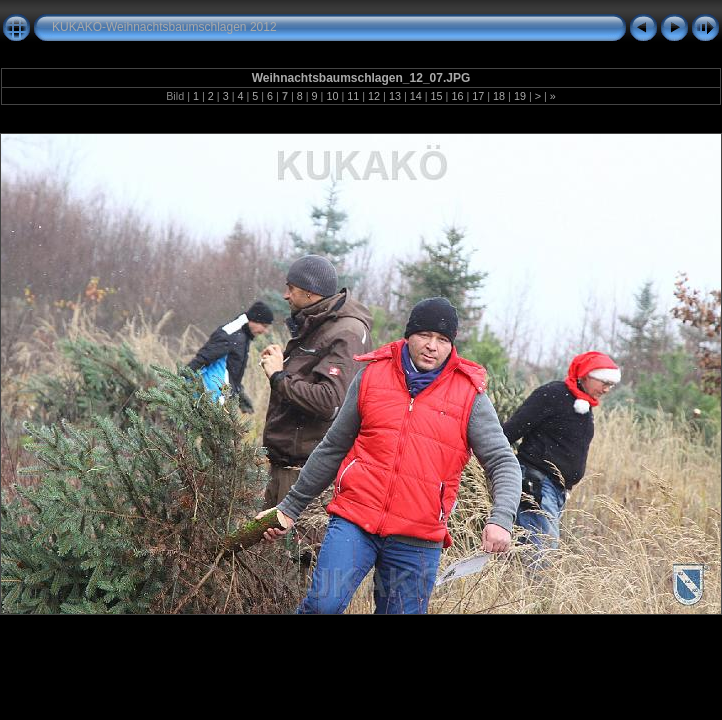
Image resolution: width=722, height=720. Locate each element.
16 (457, 96)
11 (353, 96)
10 (332, 96)
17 (478, 96)
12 (374, 96)
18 (499, 96)
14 (416, 96)
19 (520, 96)
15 (437, 96)
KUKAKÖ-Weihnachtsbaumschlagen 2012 (164, 27)
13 (395, 96)
